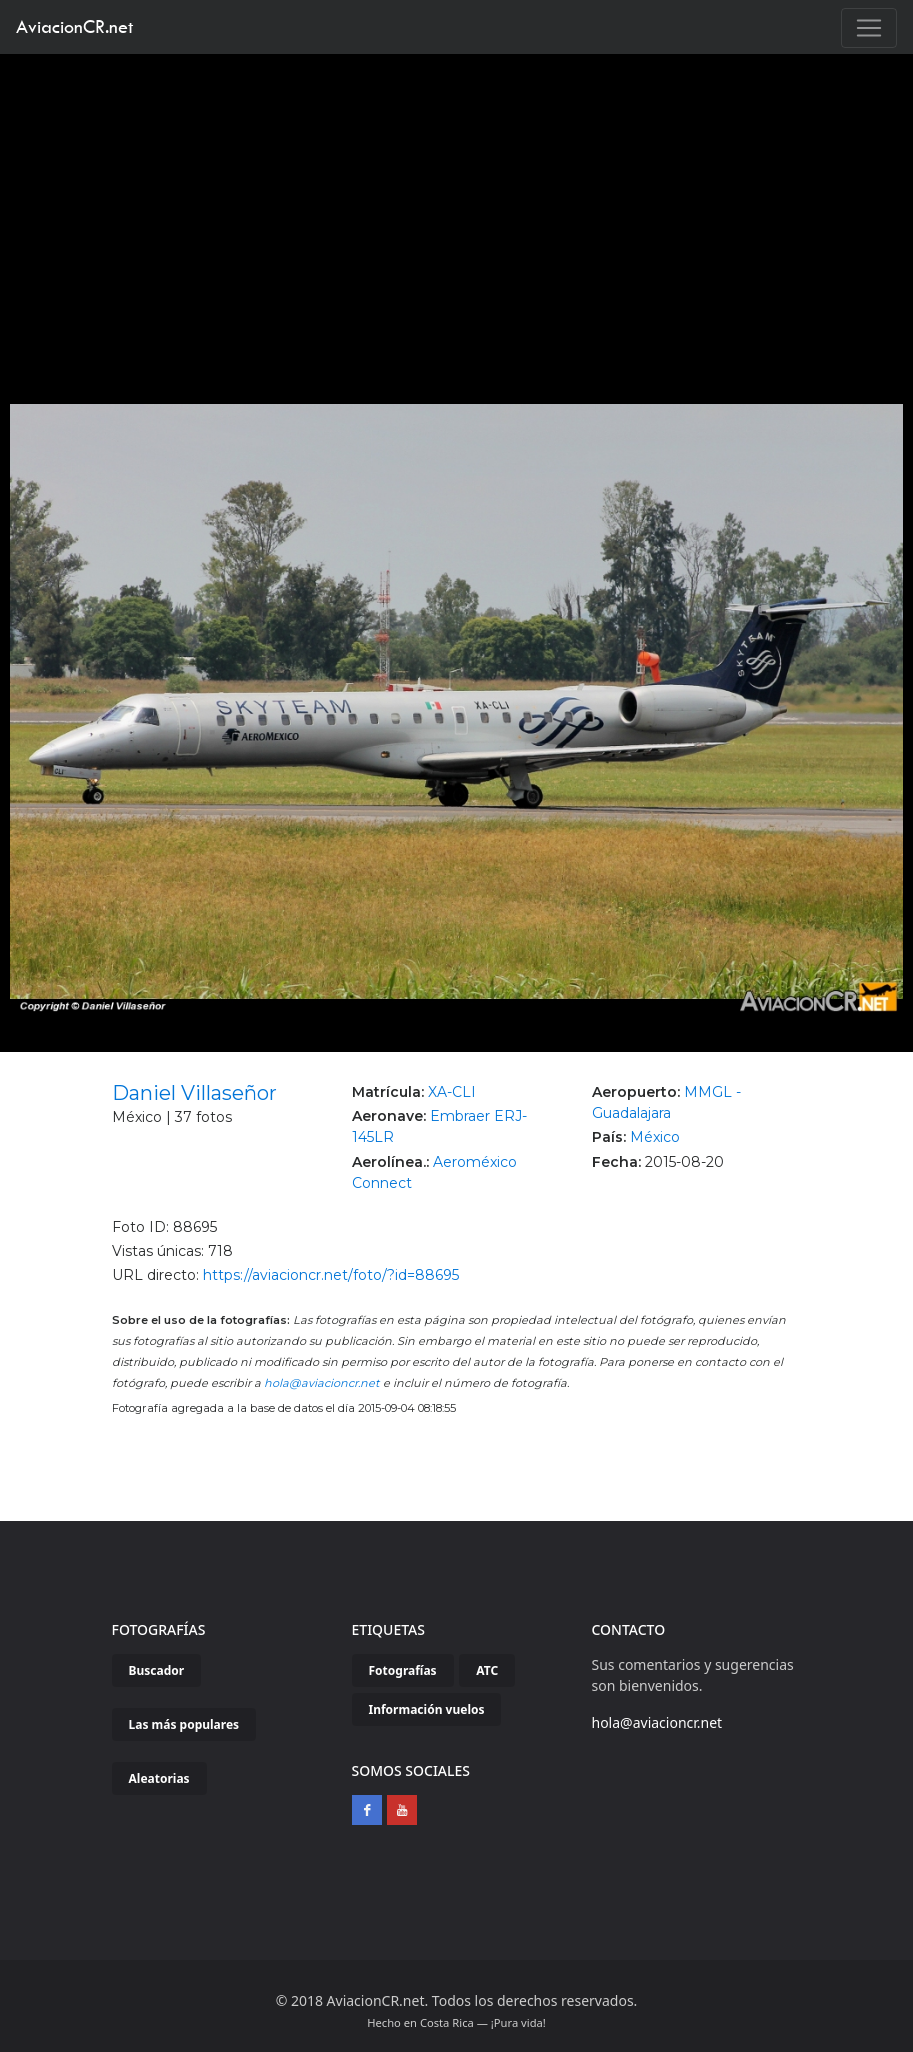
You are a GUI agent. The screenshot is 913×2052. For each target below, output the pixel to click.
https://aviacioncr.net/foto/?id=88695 (331, 1275)
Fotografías (403, 1670)
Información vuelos (427, 1709)
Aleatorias (159, 1778)
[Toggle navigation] (869, 28)
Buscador (157, 1670)
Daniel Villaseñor (194, 1093)
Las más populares (184, 1724)
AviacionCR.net (74, 26)
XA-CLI (452, 1092)
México (655, 1137)
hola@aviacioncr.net (322, 1383)
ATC (487, 1670)
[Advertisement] (457, 204)
